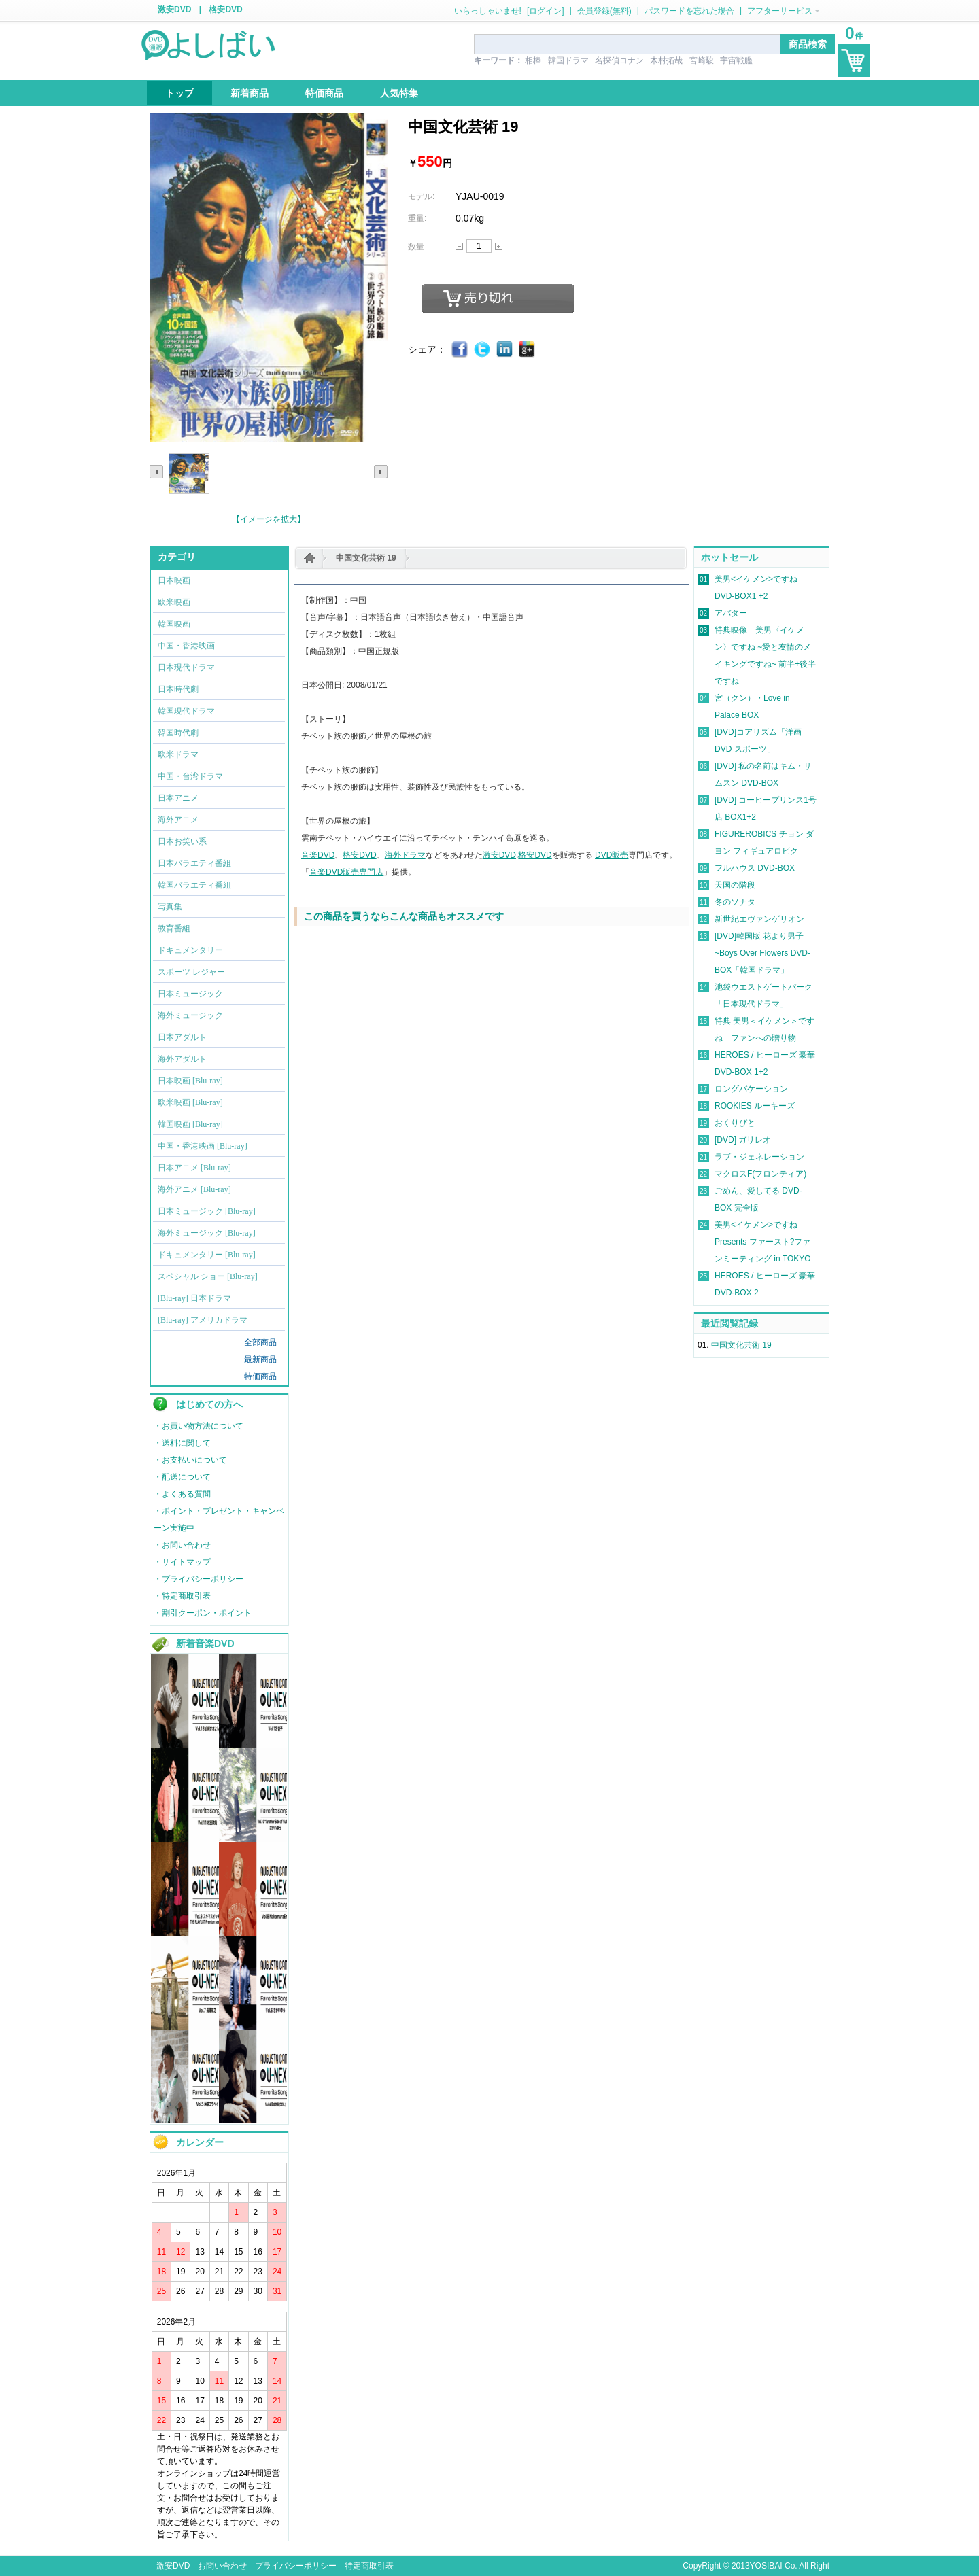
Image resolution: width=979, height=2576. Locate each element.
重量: (417, 218)
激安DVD (174, 9)
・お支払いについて (190, 1460)
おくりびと (735, 1123)
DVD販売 (611, 855)
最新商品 (260, 1359)
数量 (416, 246)
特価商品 (260, 1376)
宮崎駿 (701, 60)
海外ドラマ (405, 855)
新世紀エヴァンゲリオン (759, 919)
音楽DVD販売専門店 (346, 872)
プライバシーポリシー (296, 2566)
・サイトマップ (182, 1562)
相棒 (533, 60)
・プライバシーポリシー (198, 1579)
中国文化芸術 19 (366, 558)
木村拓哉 (666, 60)
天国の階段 (735, 885)
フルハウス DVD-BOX (755, 868)
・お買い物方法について (198, 1426)
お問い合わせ (222, 2566)
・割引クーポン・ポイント (203, 1613)
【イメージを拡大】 (268, 519)
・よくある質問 (182, 1494)
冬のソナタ (735, 902)
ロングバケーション (751, 1089)
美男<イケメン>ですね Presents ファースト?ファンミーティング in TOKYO (763, 1242)
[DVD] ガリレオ (743, 1140)
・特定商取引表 (182, 1596)
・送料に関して (182, 1443)
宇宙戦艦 (736, 60)
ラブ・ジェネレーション (759, 1157)
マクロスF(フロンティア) (760, 1174)
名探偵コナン (619, 60)
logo (209, 44)
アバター (731, 613)
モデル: (421, 196)
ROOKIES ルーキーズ (755, 1106)
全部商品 (260, 1342)
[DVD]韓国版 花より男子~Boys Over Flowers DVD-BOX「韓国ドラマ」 (762, 953)
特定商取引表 (369, 2566)
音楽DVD (317, 855)
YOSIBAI (766, 2566)
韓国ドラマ (568, 60)
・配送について (182, 1477)
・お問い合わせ (182, 1545)
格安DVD (225, 9)
